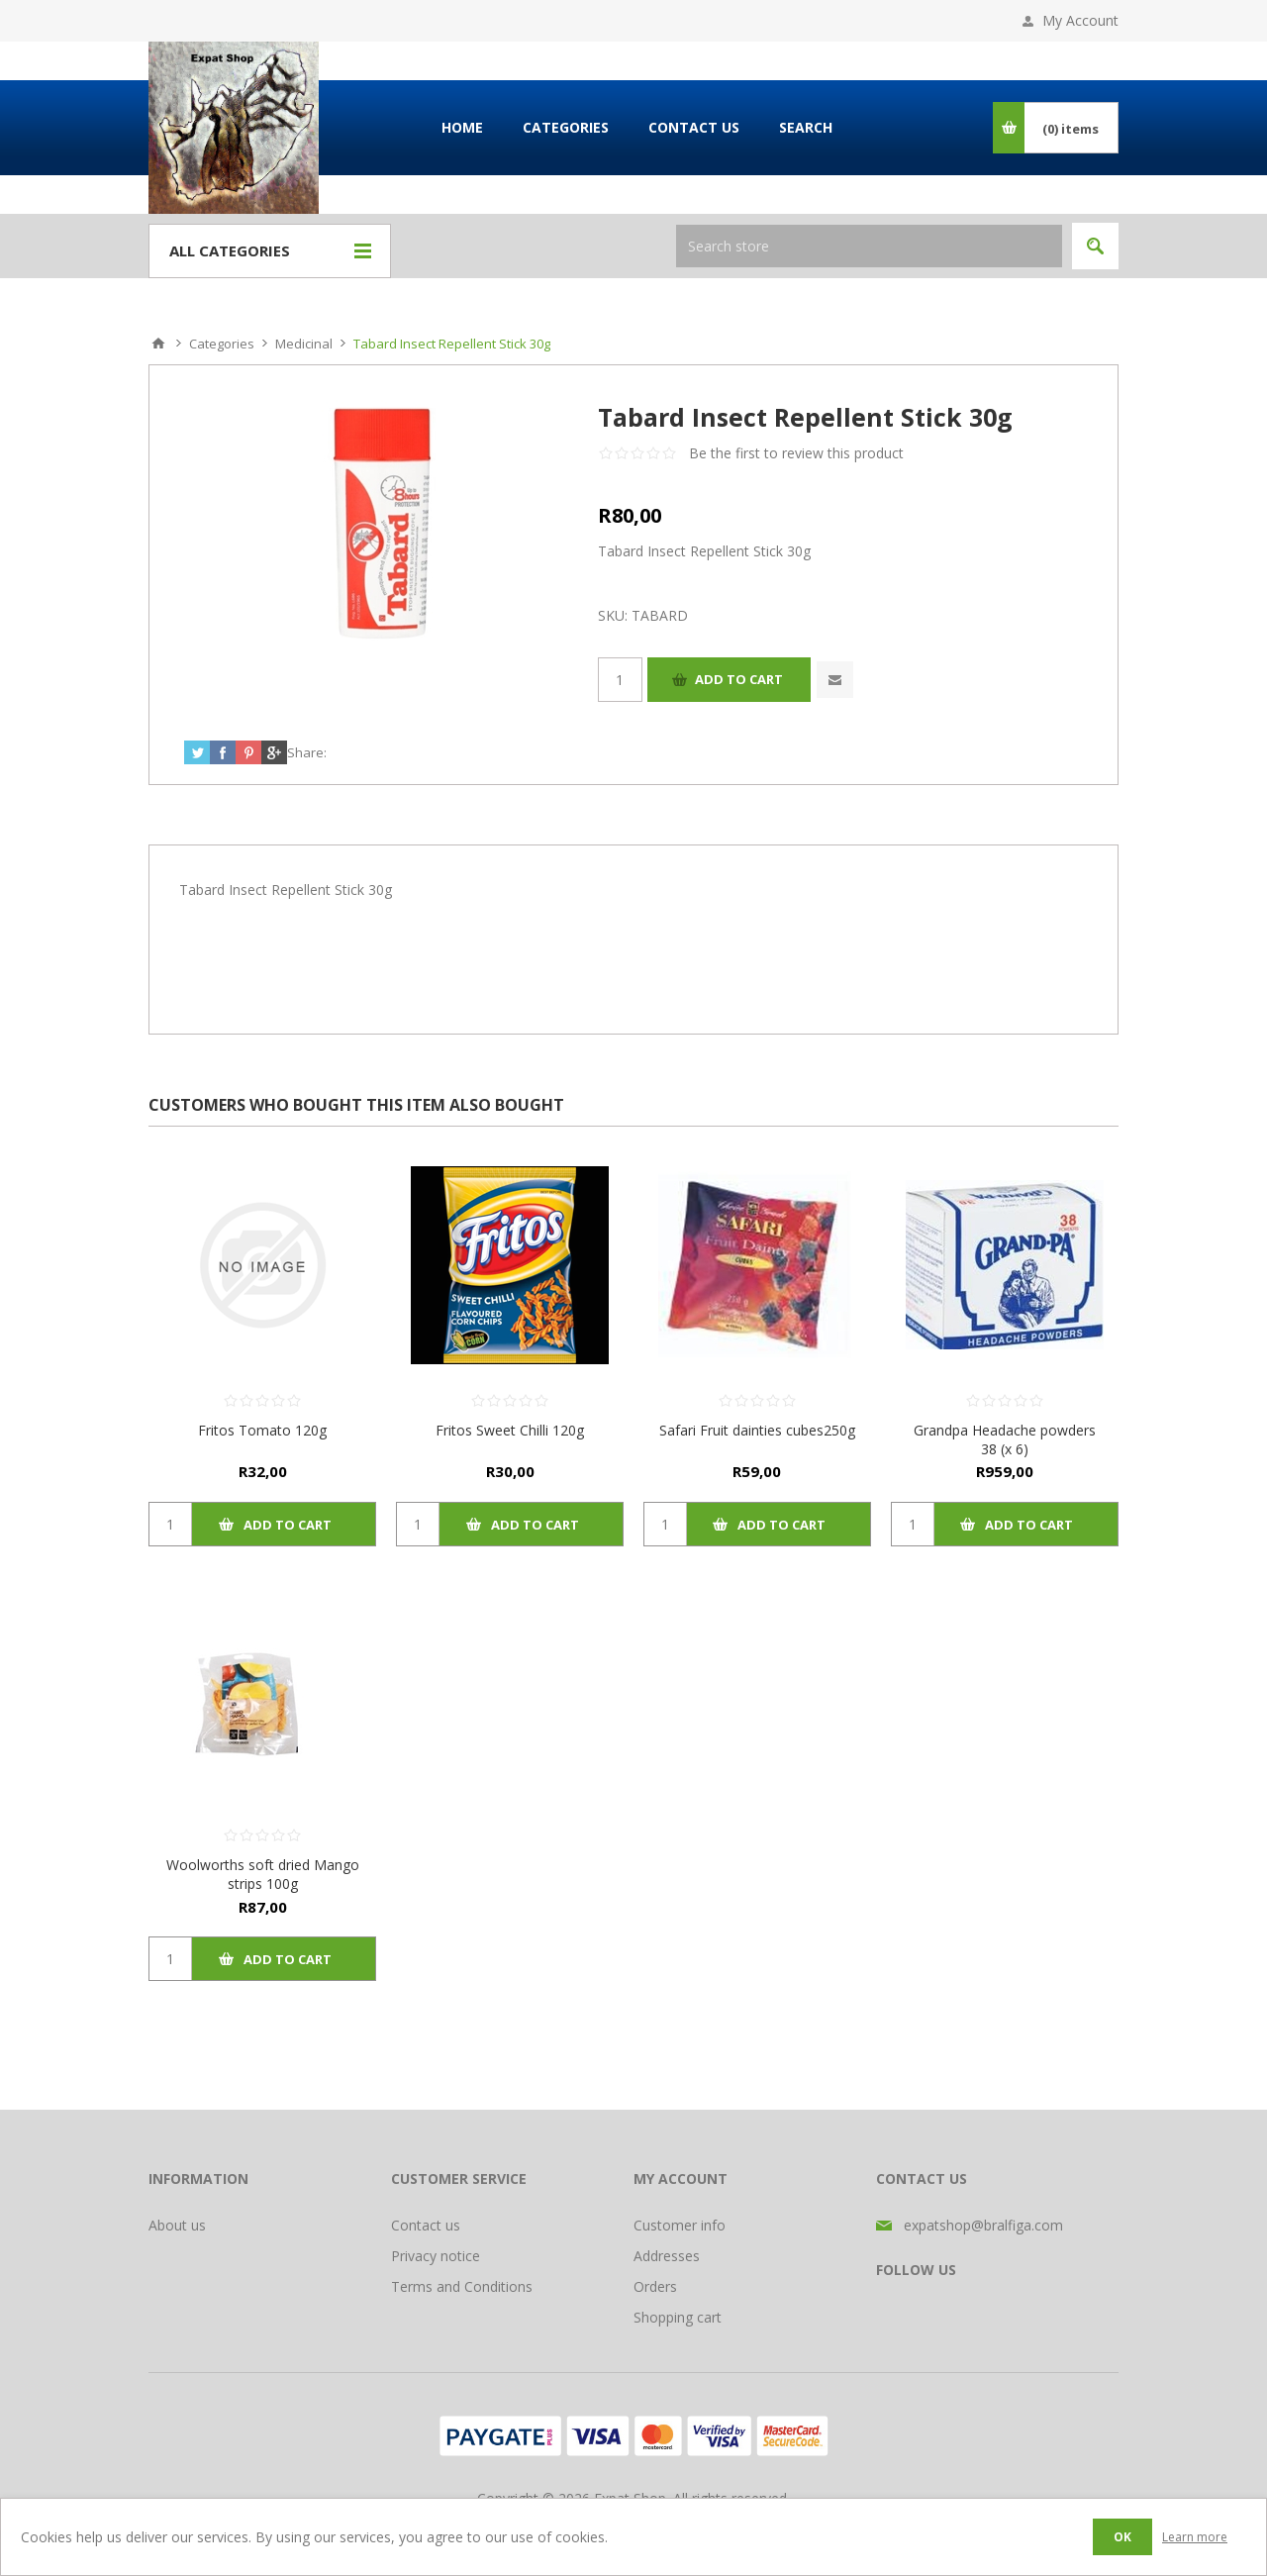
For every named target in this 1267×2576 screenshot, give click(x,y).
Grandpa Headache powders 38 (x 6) (1005, 1439)
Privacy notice (435, 2255)
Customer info (680, 2225)
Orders (655, 2286)
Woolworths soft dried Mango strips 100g (262, 1874)
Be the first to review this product (796, 453)
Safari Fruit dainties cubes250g (757, 1430)
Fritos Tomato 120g (262, 1430)
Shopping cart (678, 2317)
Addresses (667, 2255)
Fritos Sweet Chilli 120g (510, 1430)
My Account (1080, 20)
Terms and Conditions (462, 2286)
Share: (307, 752)
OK (1122, 2536)
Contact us (425, 2225)
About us (177, 2225)
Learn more (1194, 2536)
